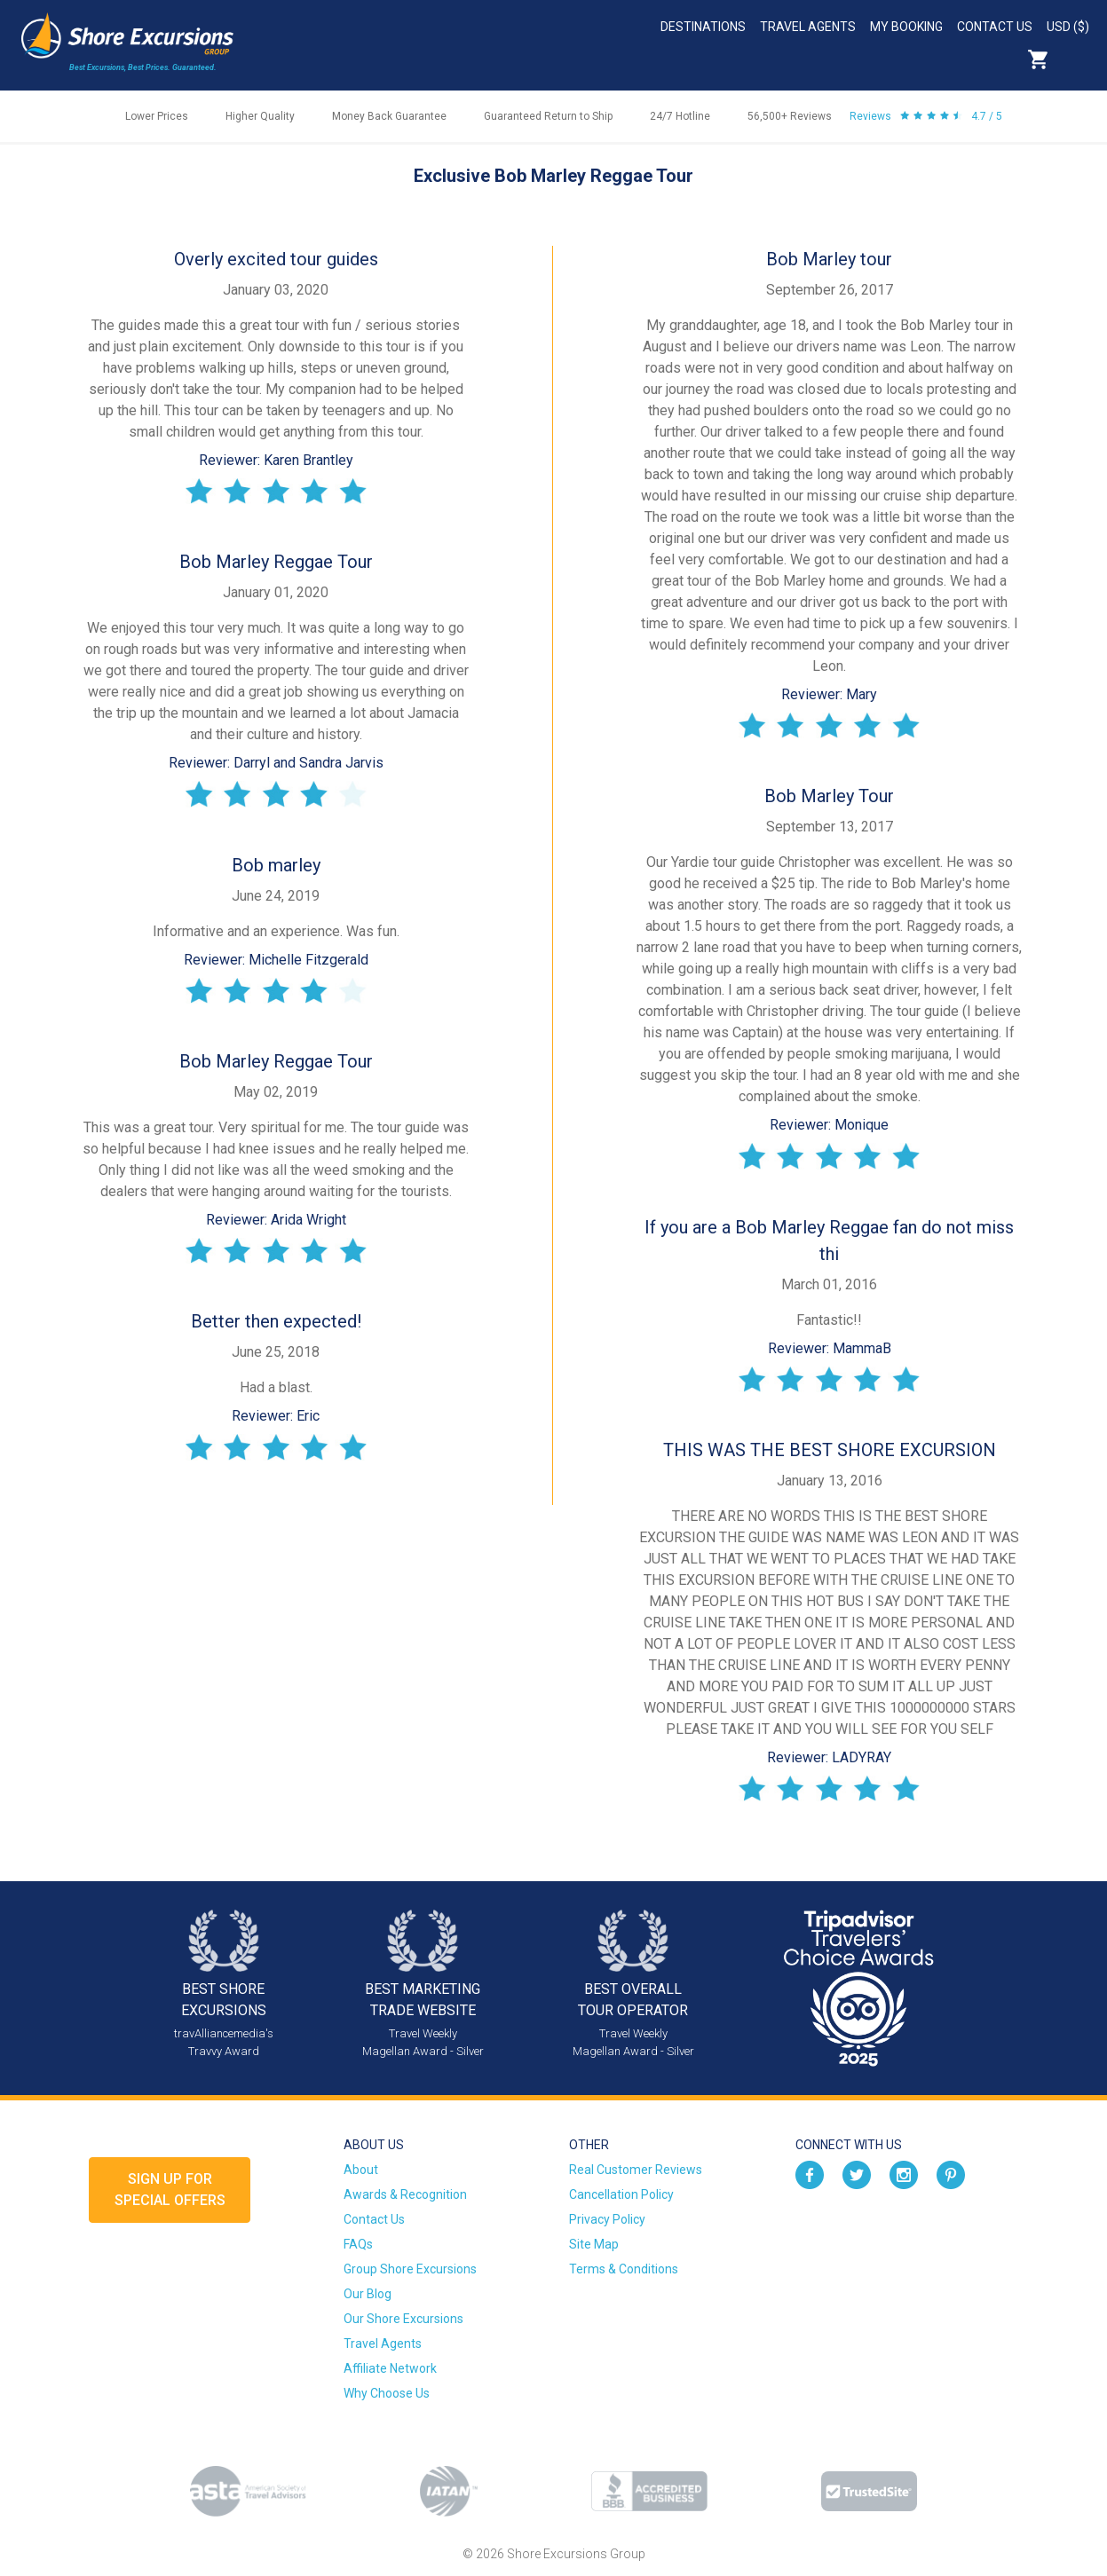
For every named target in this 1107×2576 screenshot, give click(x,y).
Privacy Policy (607, 2219)
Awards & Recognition (405, 2194)
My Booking (906, 27)
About (361, 2169)
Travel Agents (808, 27)
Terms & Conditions (623, 2269)
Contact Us (994, 27)
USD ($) (1068, 27)
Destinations (703, 27)
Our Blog (367, 2294)
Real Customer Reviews (635, 2169)
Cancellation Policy (621, 2194)
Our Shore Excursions (403, 2319)
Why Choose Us (387, 2393)
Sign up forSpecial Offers (170, 2189)
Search (1076, 59)
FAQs (358, 2244)
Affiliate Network (390, 2368)
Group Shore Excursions (410, 2269)
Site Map (594, 2244)
